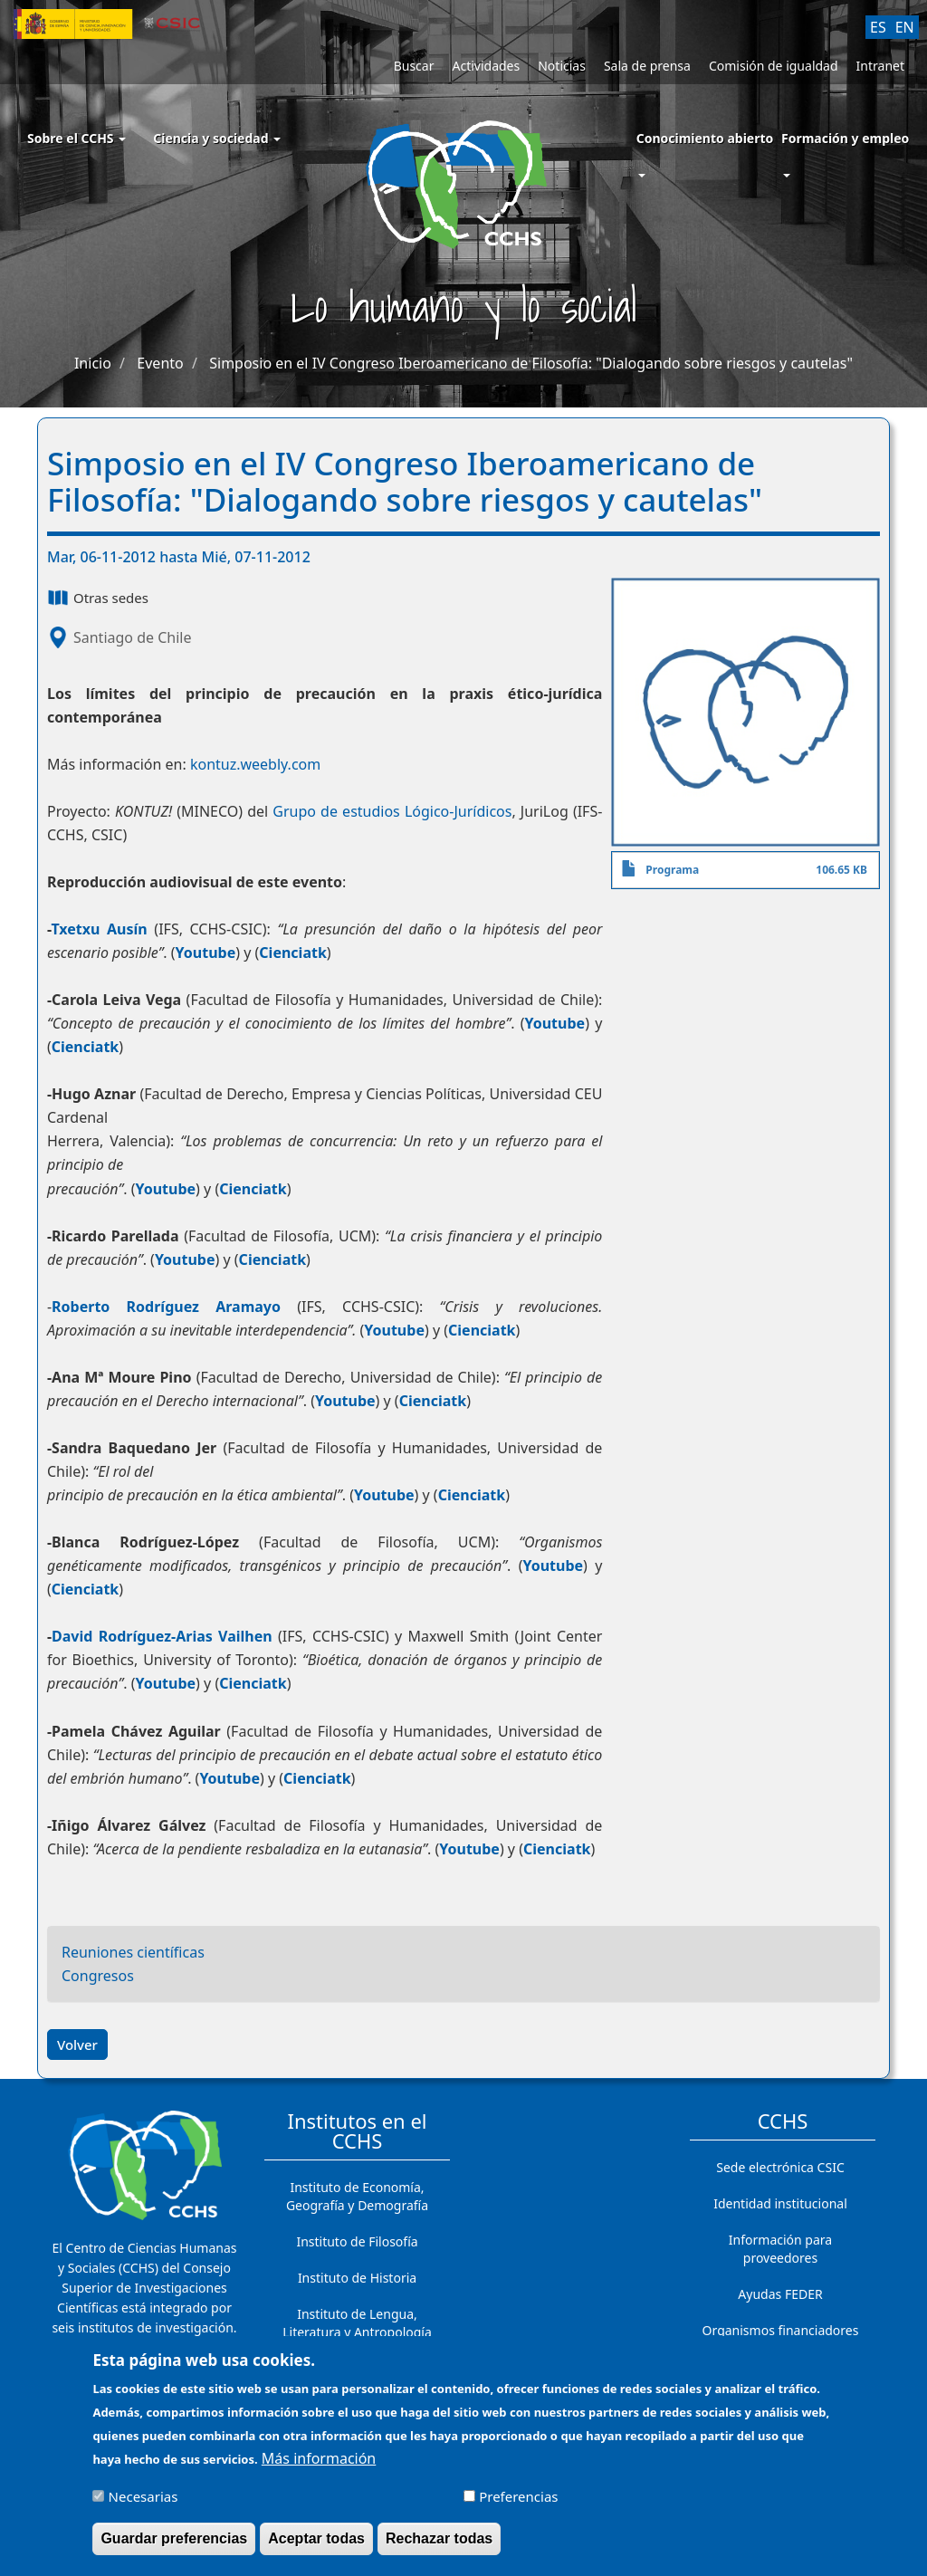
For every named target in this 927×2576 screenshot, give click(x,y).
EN (904, 27)
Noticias (562, 65)
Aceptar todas (316, 2538)
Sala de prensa (647, 65)
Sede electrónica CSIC (780, 2167)
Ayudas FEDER (780, 2294)
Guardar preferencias (173, 2538)
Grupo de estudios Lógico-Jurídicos (391, 811)
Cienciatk (293, 952)
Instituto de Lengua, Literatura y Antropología (357, 2323)
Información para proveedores (780, 2248)
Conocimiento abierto (705, 138)
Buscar (414, 65)
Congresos (98, 1976)
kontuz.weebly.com (255, 764)
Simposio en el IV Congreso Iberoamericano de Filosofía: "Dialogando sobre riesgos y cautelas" (531, 363)
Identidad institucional (780, 2203)
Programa (672, 869)
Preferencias (518, 2496)
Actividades (486, 65)
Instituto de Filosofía (356, 2241)
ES (878, 27)
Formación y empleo (845, 138)
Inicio (92, 363)
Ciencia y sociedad (217, 138)
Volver (77, 2044)
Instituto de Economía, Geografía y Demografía (357, 2196)
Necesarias (143, 2496)
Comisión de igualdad (773, 65)
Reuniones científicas (133, 1952)
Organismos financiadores (780, 2330)
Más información (319, 2458)
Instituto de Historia (357, 2277)
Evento (160, 363)
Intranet (880, 65)
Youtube (206, 952)
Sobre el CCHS (76, 138)
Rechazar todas (439, 2538)
